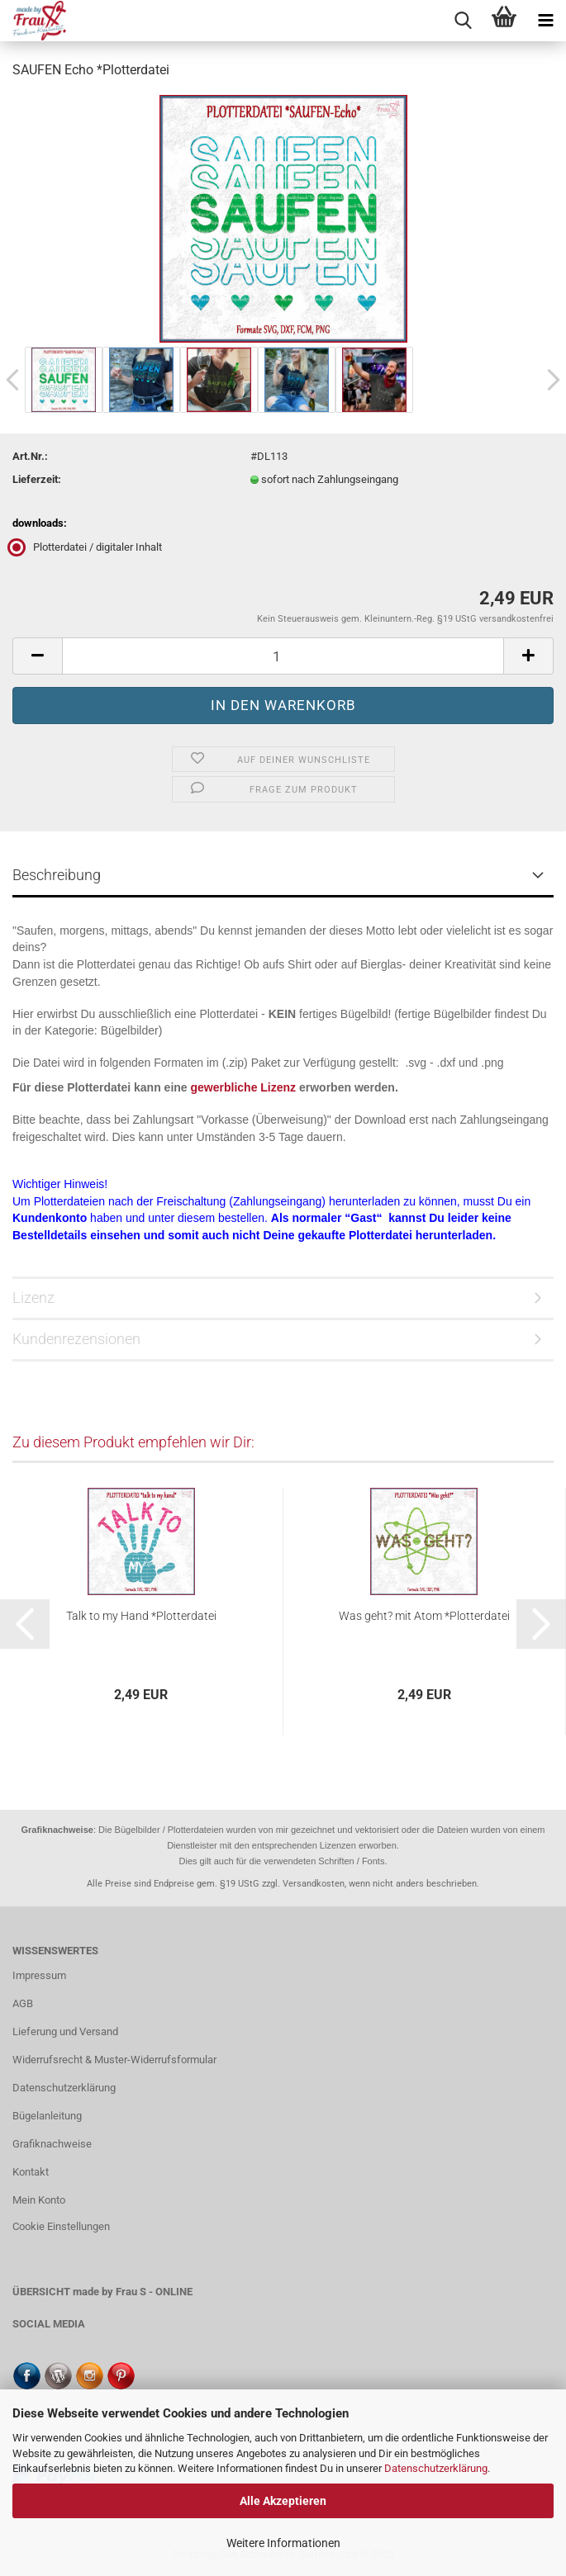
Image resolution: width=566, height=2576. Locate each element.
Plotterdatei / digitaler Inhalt (87, 547)
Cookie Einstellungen (61, 2226)
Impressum (39, 1975)
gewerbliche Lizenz (244, 1087)
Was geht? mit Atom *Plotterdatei (424, 1615)
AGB (22, 2003)
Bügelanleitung (47, 2116)
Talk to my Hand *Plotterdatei (141, 1615)
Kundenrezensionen (76, 1338)
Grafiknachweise (52, 2144)
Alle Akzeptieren (283, 2500)
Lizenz (33, 1297)
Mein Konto (38, 2200)
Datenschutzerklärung (436, 2468)
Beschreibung (56, 874)
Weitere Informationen (283, 2543)
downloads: (39, 523)
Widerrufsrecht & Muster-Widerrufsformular (114, 2059)
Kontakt (30, 2172)
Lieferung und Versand (65, 2031)
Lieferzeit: (36, 479)
